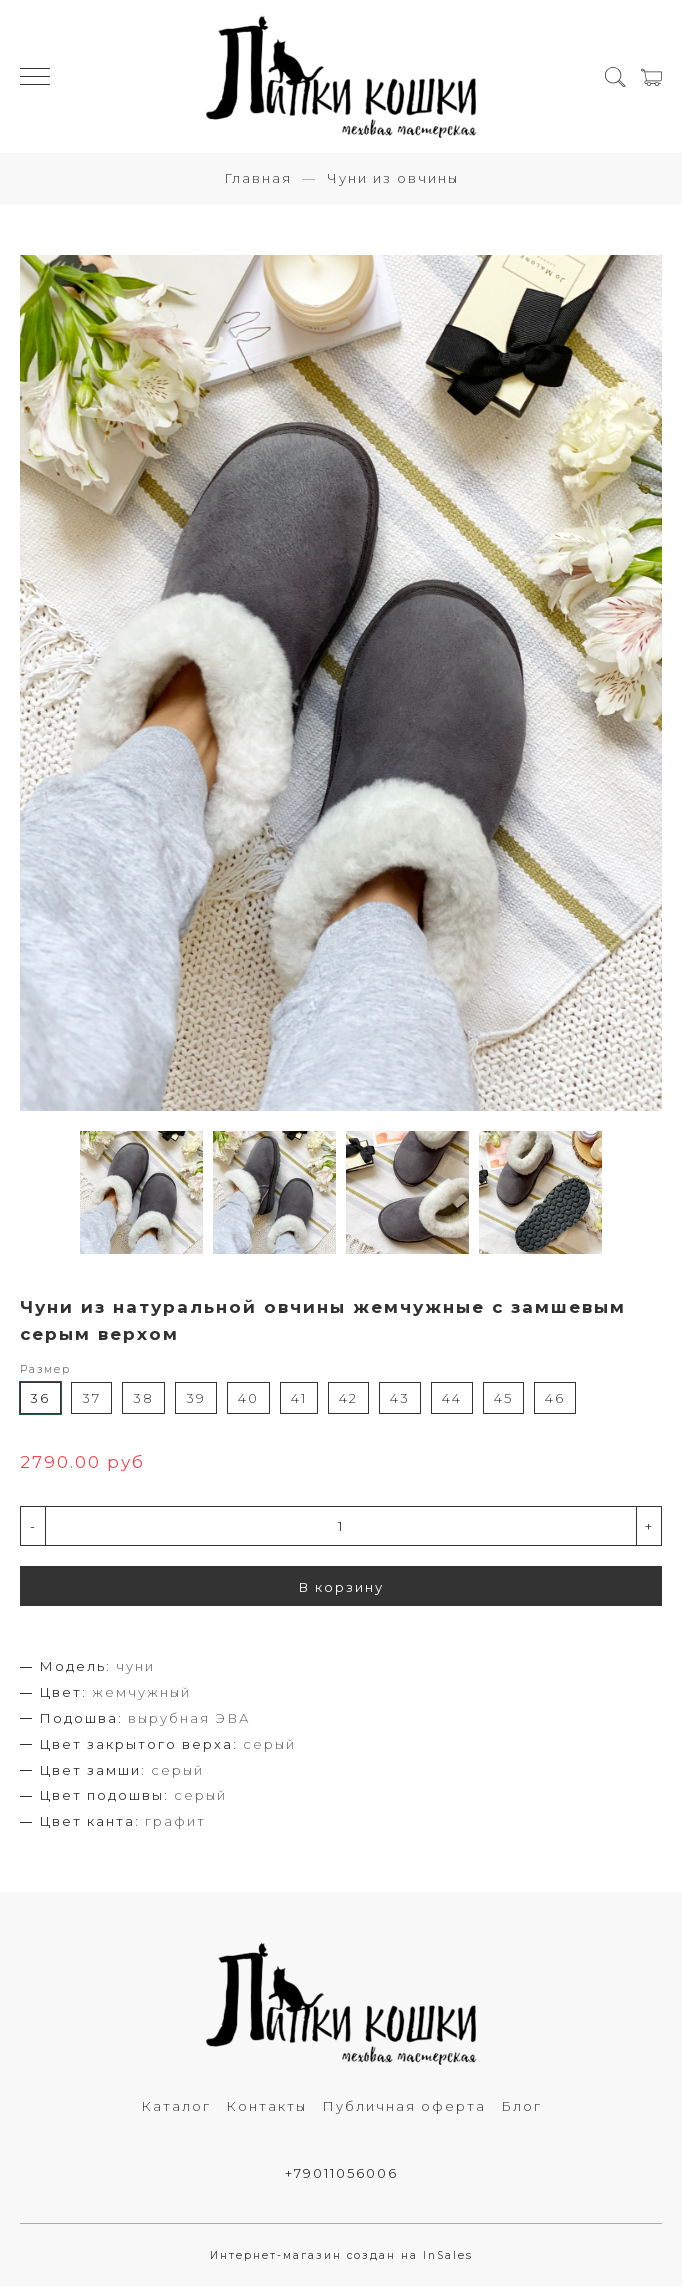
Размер (45, 1369)
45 (503, 1398)
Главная (258, 178)
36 (40, 1398)
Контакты (266, 2106)
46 (555, 1398)
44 (452, 1398)
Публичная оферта (404, 2106)
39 (196, 1398)
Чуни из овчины (393, 178)
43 (400, 1398)
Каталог (176, 2106)
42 (348, 1398)
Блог (521, 2106)
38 (143, 1398)
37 (91, 1398)
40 (248, 1398)
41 (299, 1398)
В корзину (341, 1587)
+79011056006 (341, 2173)
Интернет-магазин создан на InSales (341, 2255)
